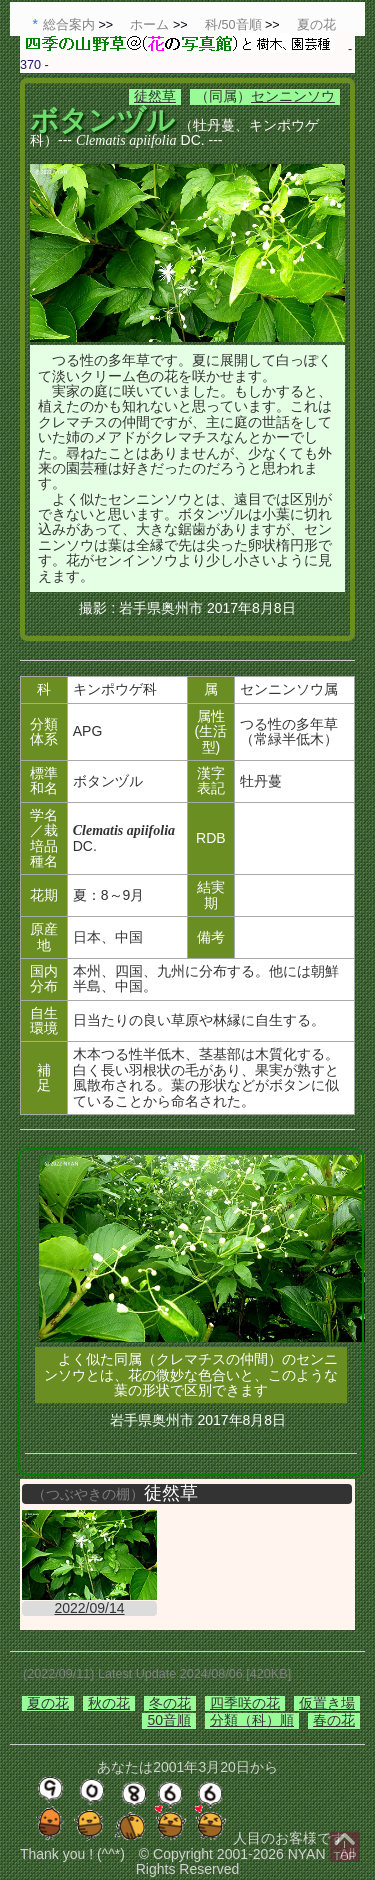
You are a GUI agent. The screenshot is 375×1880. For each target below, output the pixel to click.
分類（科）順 (252, 1720)
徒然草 (155, 96)
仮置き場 (327, 1703)
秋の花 (109, 1703)
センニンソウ (293, 96)
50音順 (169, 1720)
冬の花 (170, 1703)
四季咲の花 (245, 1703)
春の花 (334, 1720)
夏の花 (48, 1703)
